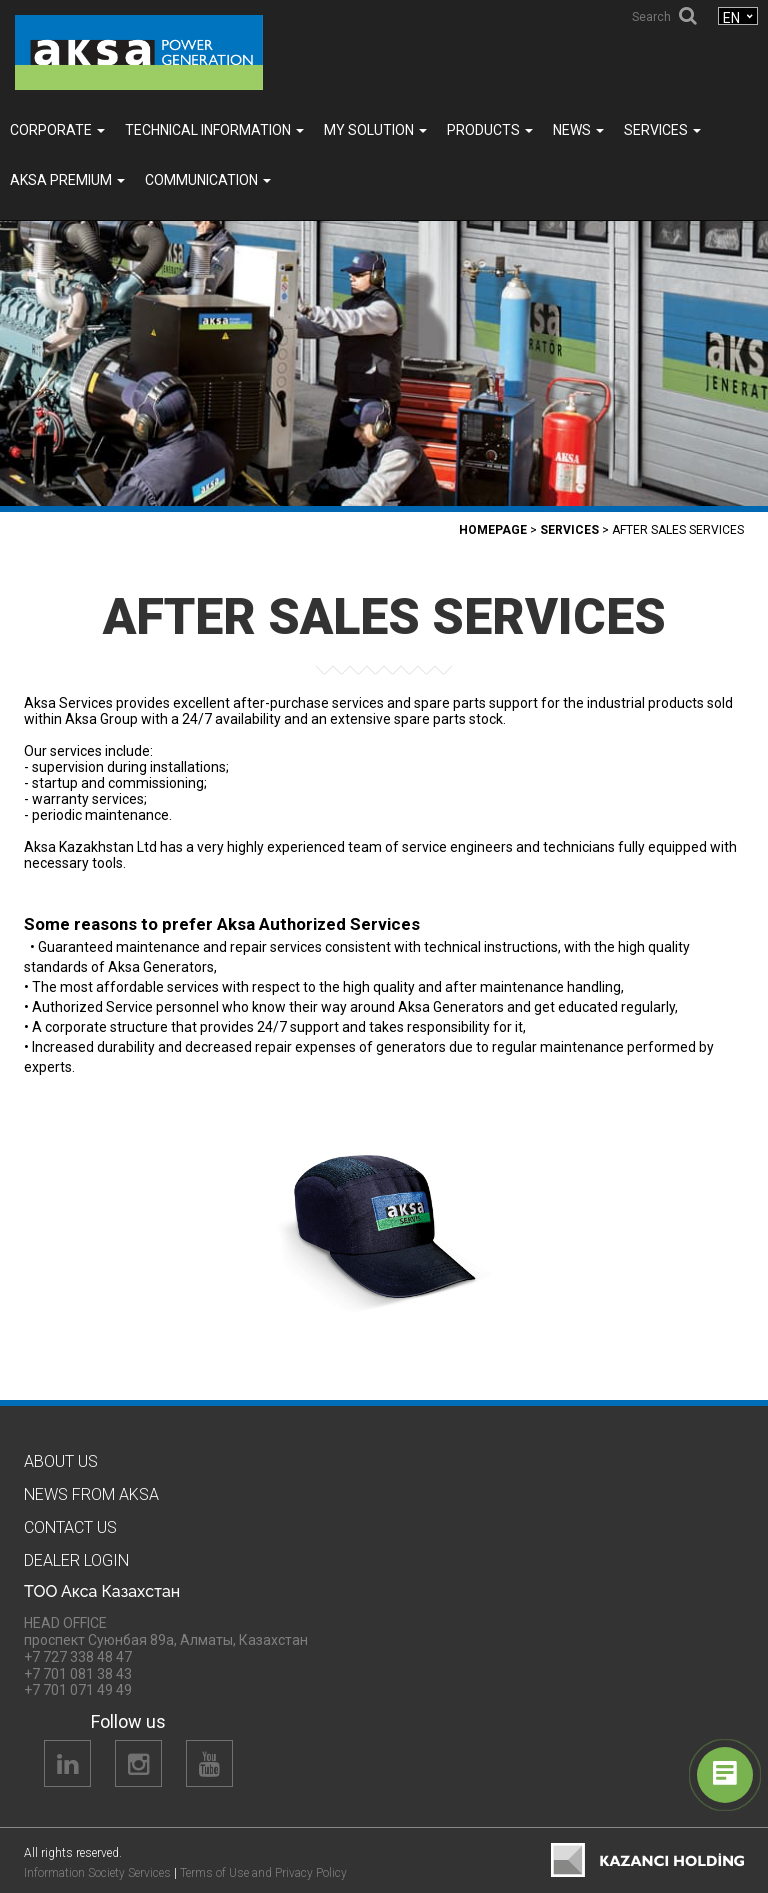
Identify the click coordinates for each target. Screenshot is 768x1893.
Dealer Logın (76, 1560)
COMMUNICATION (208, 180)
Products (490, 130)
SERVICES (662, 130)
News (578, 130)
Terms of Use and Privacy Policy (263, 1873)
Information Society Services (97, 1873)
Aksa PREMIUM (67, 180)
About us (61, 1461)
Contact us (70, 1527)
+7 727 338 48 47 (78, 1657)
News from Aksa (91, 1494)
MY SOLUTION (375, 130)
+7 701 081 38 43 (78, 1674)
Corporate (57, 130)
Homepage (493, 530)
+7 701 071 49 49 (78, 1690)
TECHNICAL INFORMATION (214, 130)
